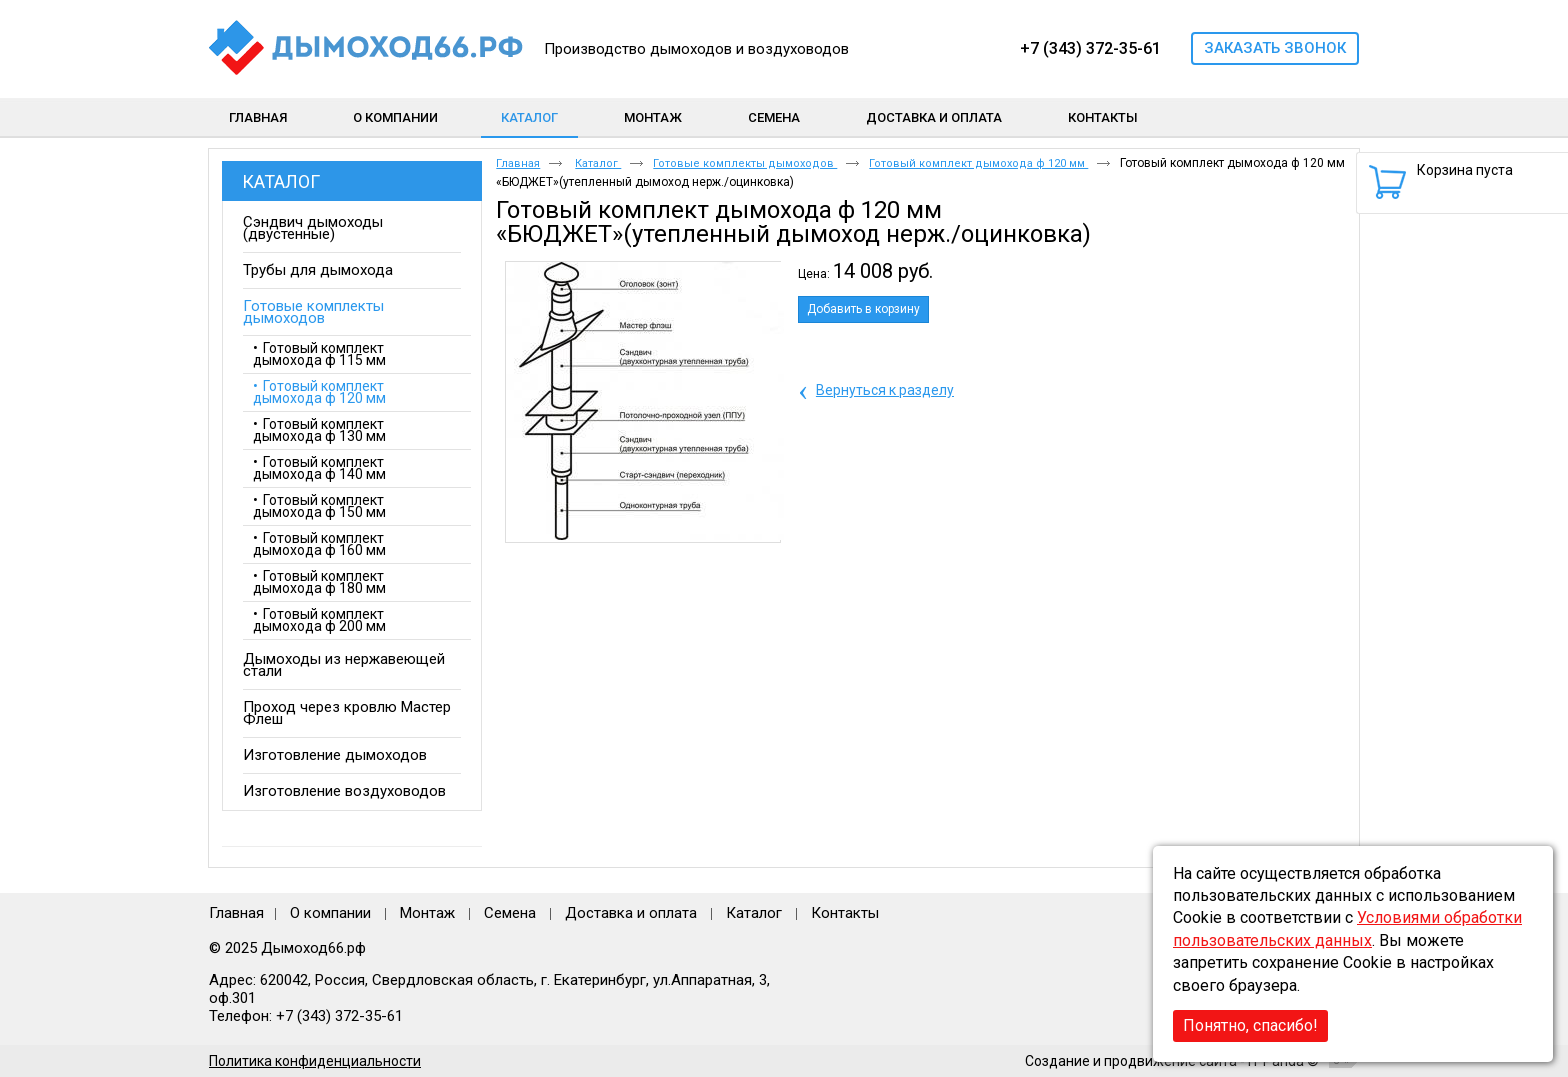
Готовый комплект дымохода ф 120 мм (978, 163)
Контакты (845, 913)
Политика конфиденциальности (315, 1061)
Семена (510, 913)
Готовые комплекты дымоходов (745, 163)
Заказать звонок (1275, 48)
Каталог (529, 117)
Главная (518, 163)
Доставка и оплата (631, 913)
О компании (330, 913)
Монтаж (429, 913)
